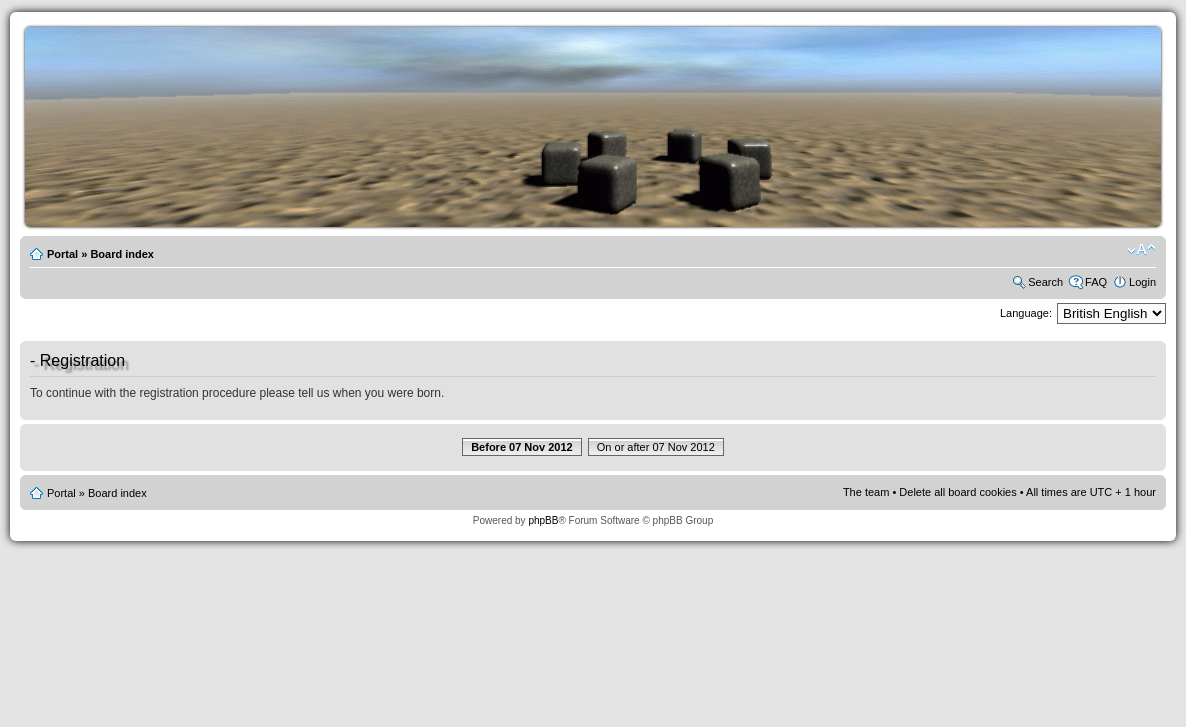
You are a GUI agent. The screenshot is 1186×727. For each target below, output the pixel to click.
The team (866, 492)
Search (1045, 282)
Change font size (1141, 250)
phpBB (543, 520)
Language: (1026, 313)
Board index (122, 254)
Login (1142, 282)
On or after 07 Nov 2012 (656, 447)
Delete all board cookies (957, 492)
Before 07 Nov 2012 (522, 447)
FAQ (1096, 282)
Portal (62, 254)
